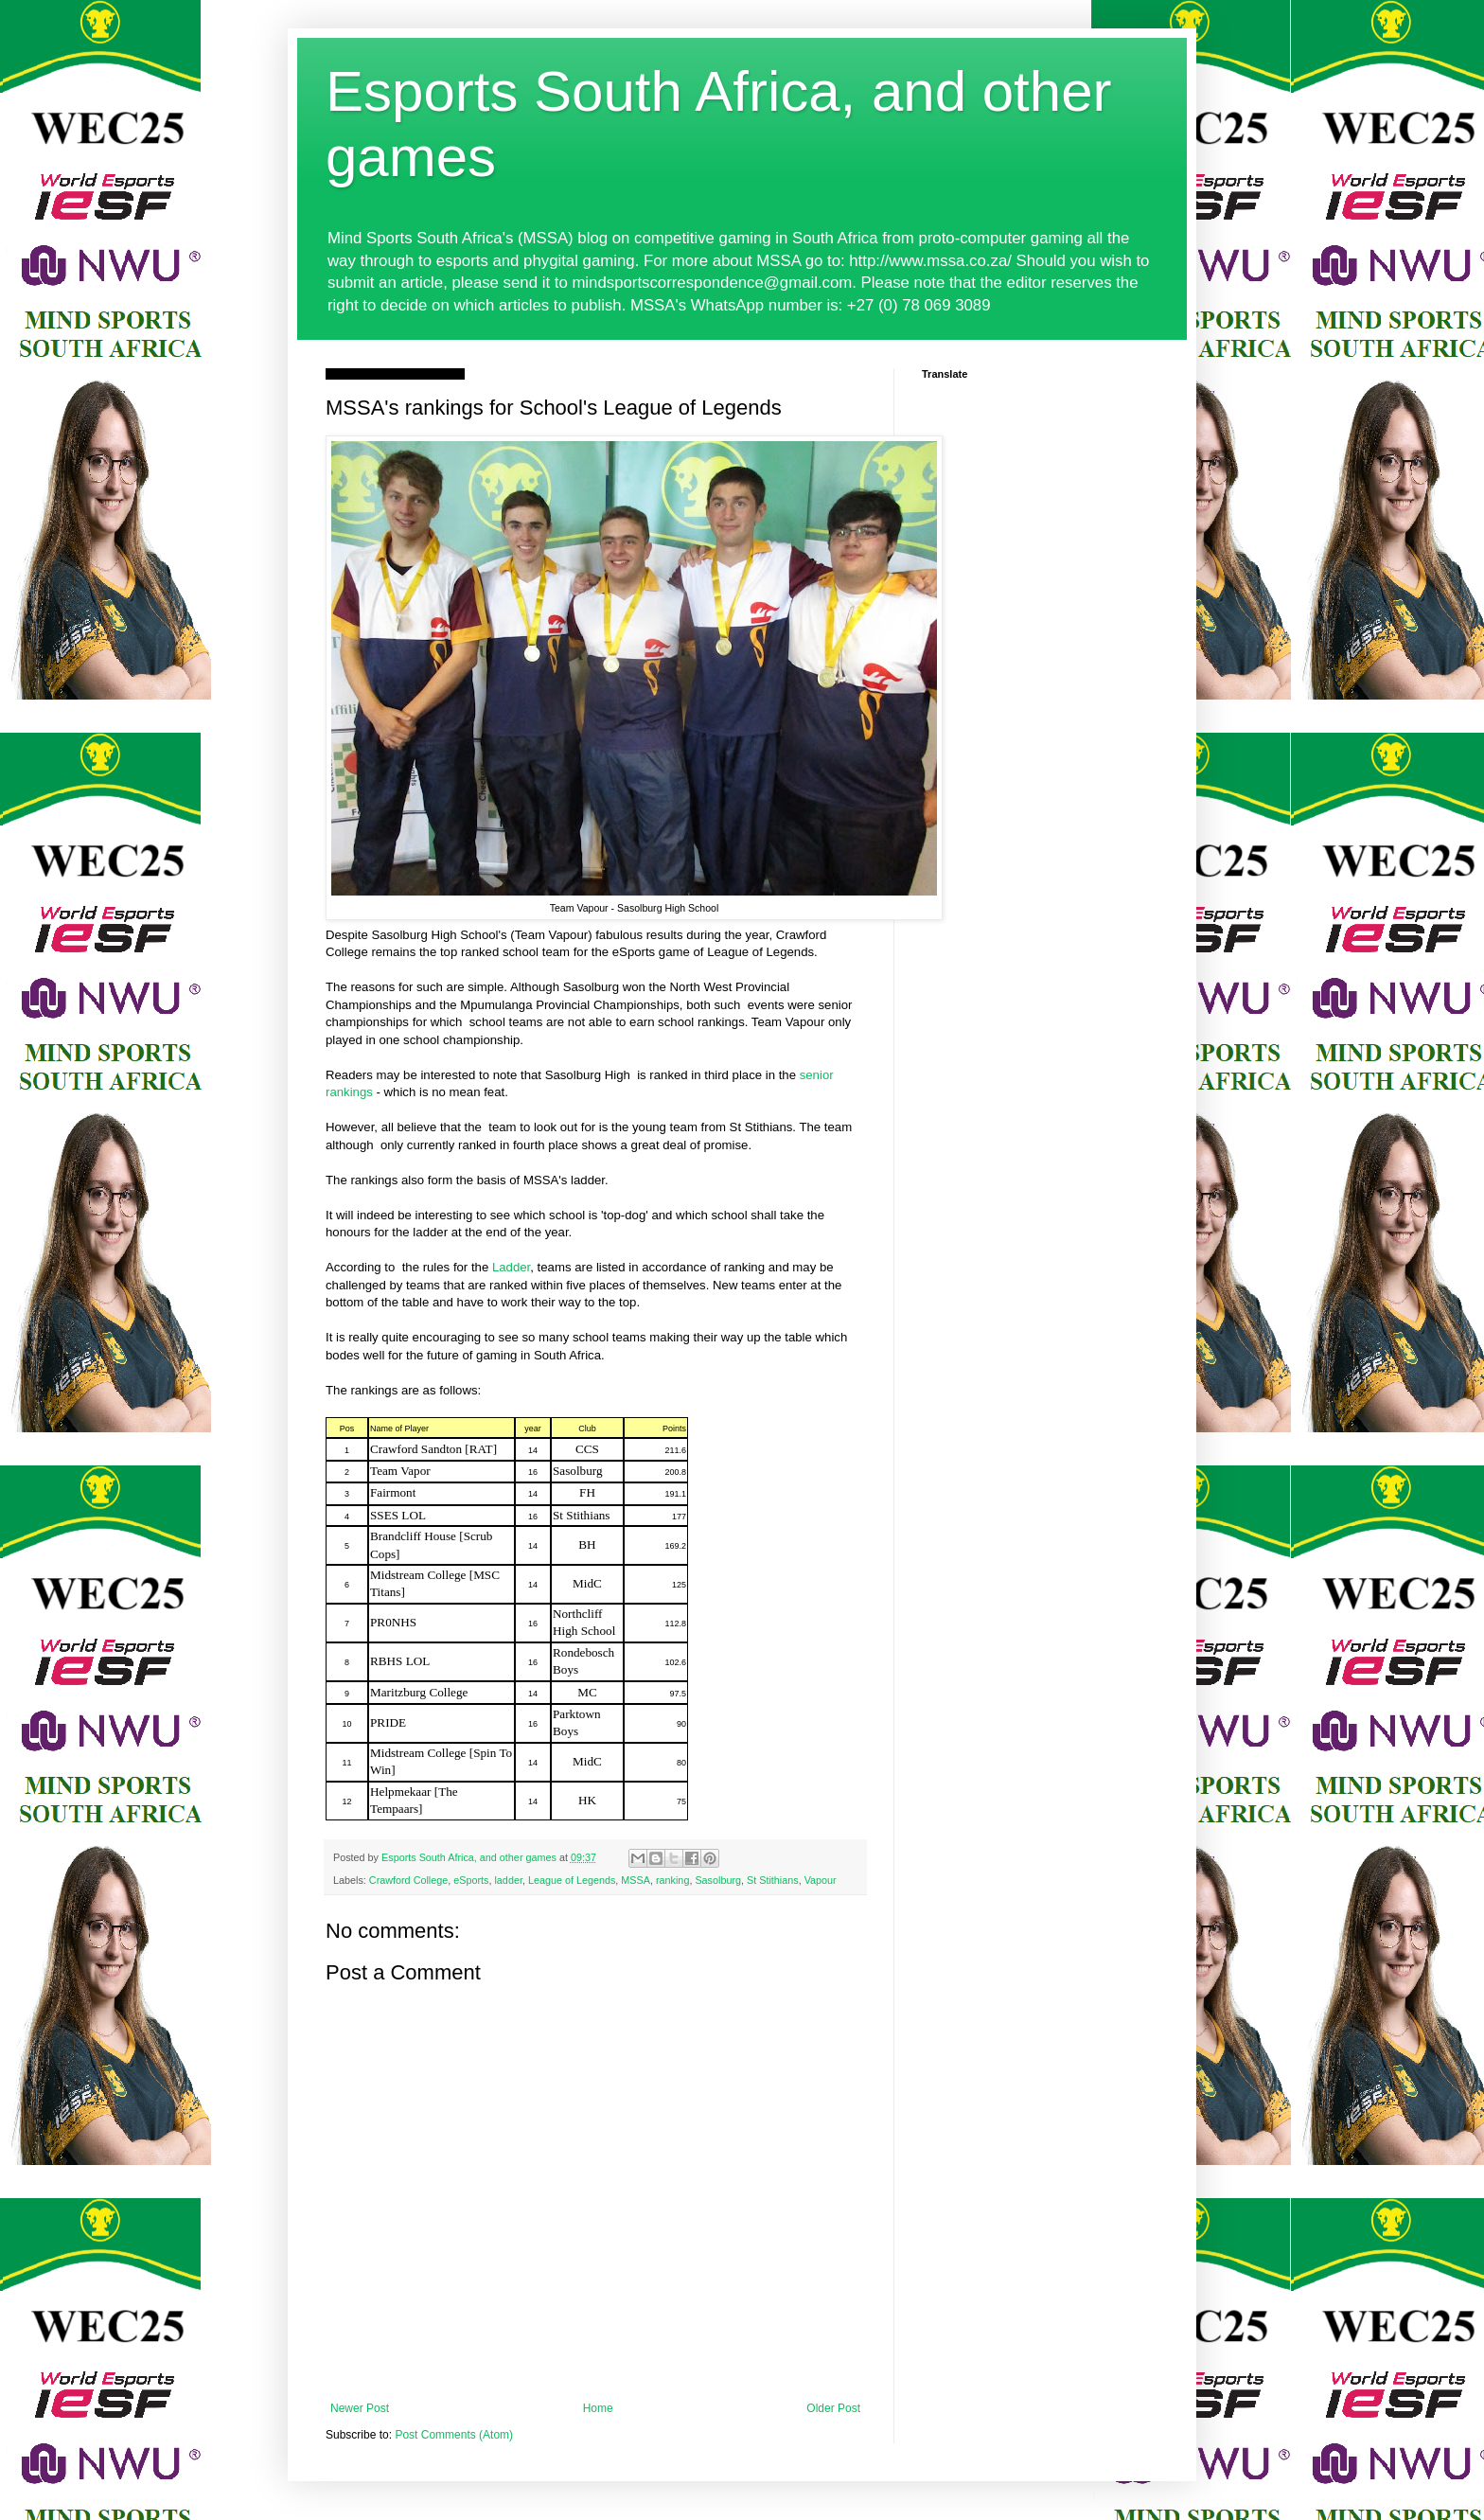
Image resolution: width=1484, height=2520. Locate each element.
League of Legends (571, 1880)
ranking (672, 1880)
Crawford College (408, 1880)
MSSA (635, 1880)
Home (598, 2408)
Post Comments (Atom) (454, 2434)
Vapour (820, 1880)
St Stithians (773, 1880)
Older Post (833, 2408)
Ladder (511, 1267)
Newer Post (359, 2408)
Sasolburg (718, 1880)
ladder (507, 1880)
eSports (470, 1880)
